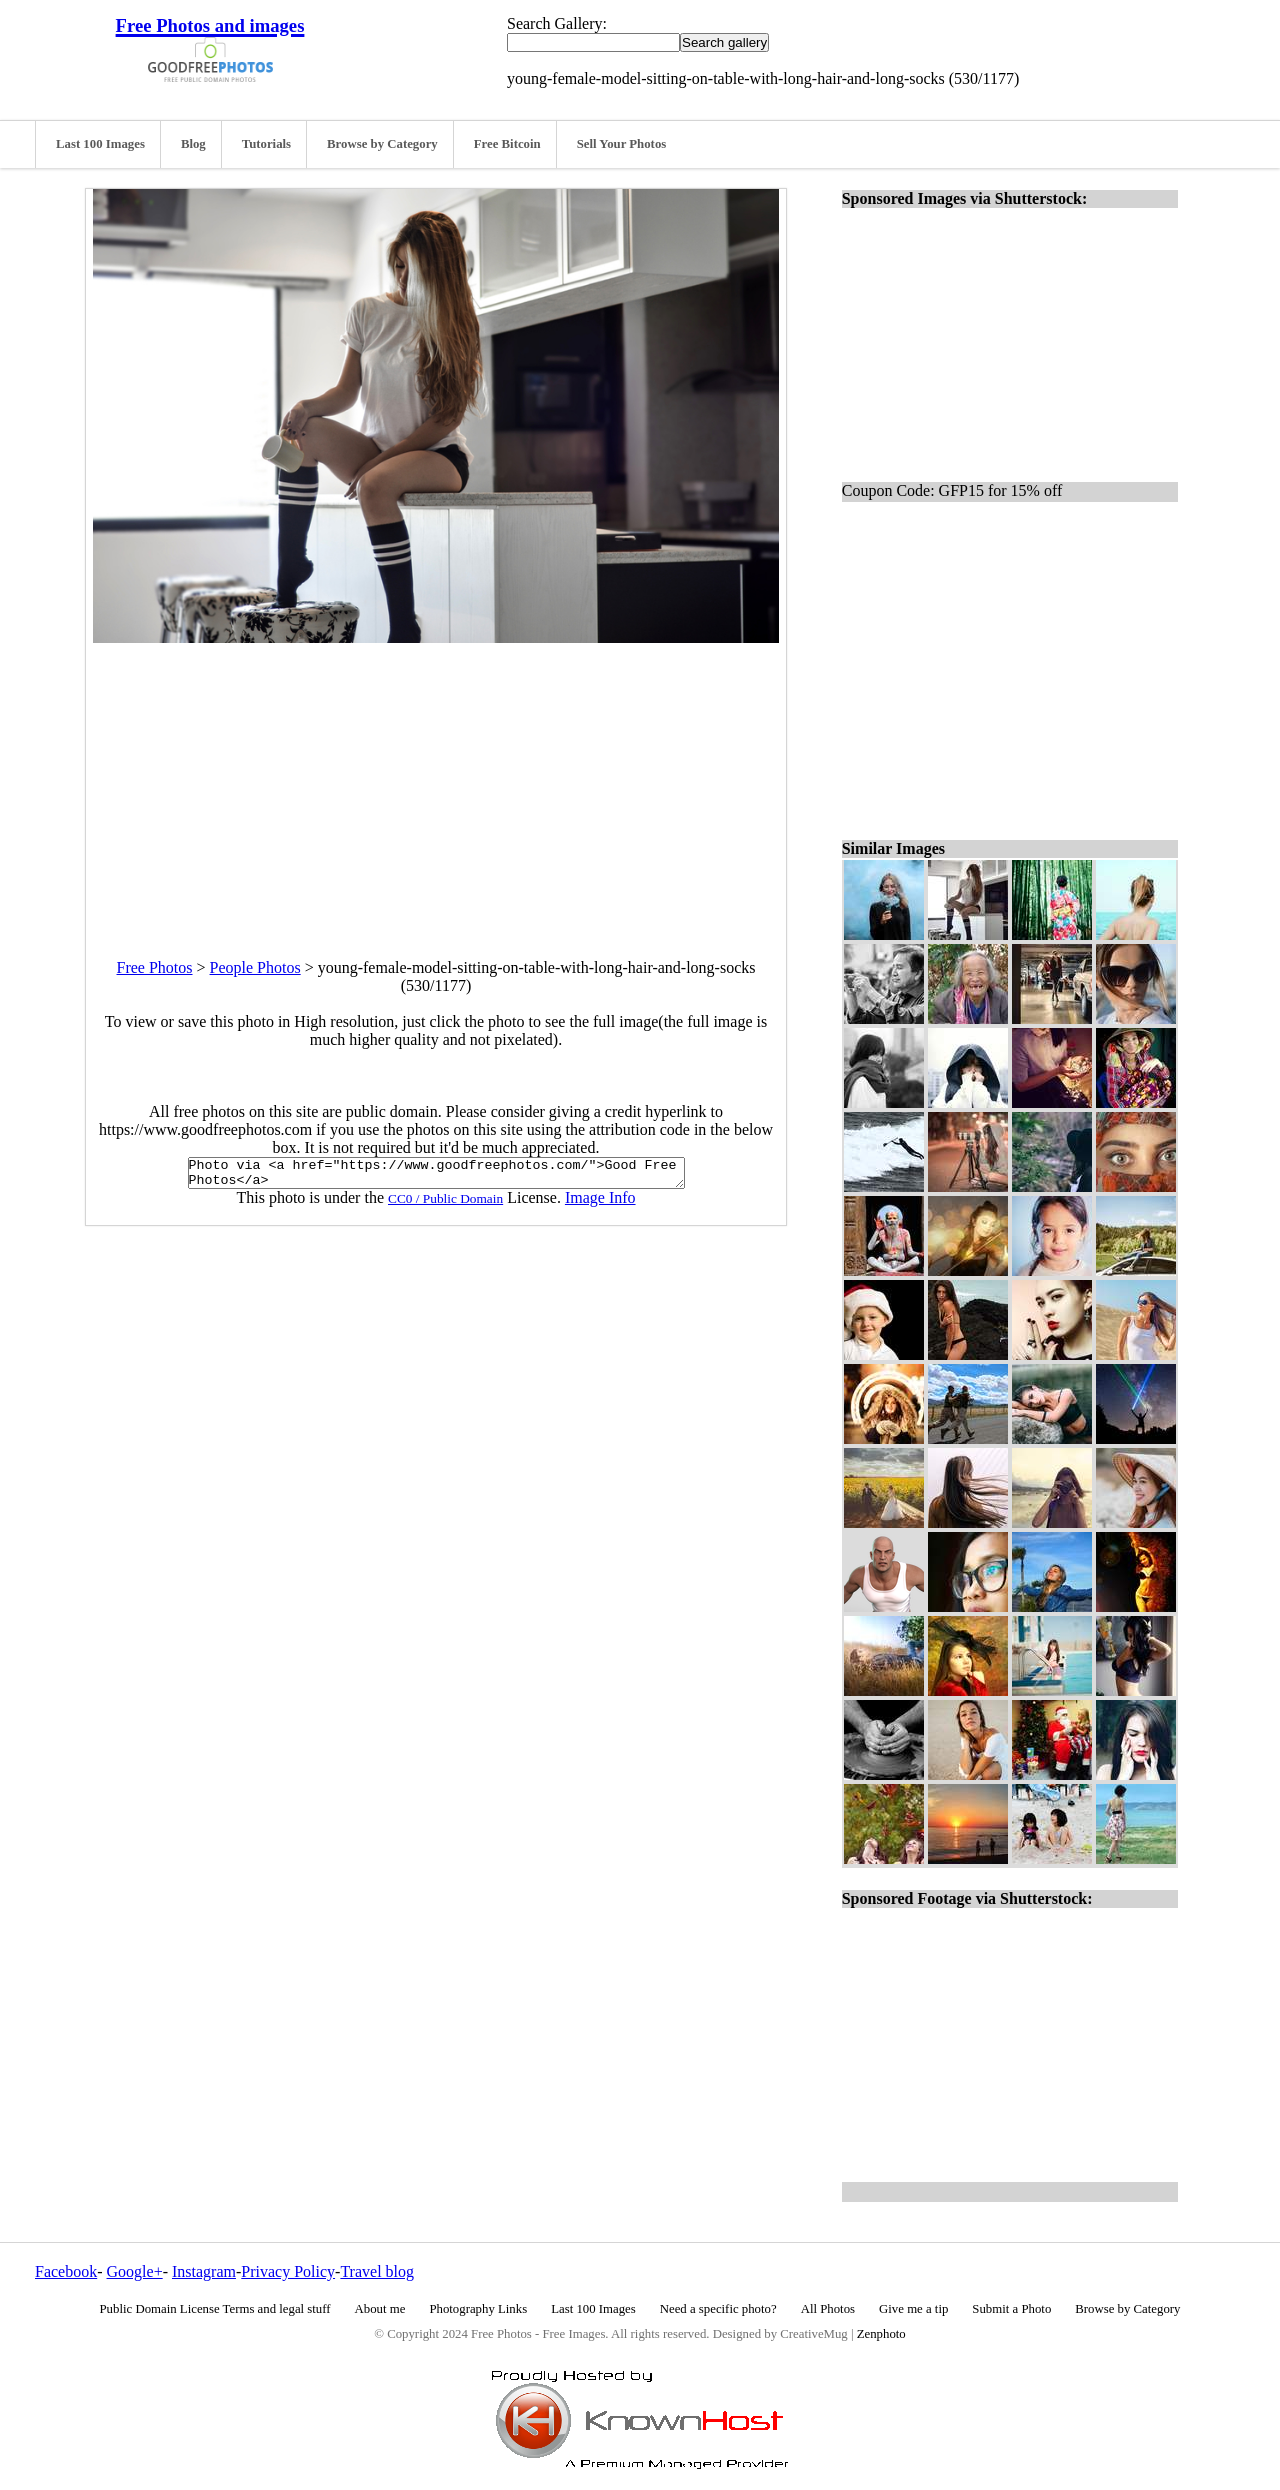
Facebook (66, 2271)
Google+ (135, 2271)
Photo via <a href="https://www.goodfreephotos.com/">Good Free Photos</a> (436, 1176)
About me (380, 2309)
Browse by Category (382, 144)
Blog (193, 144)
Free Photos (155, 967)
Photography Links (478, 2309)
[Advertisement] (436, 783)
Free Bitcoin (507, 144)
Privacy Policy (288, 2271)
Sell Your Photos (622, 144)
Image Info (600, 1203)
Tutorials (266, 144)
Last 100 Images (100, 144)
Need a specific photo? (718, 2309)
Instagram (204, 2271)
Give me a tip (913, 2309)
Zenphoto (881, 2334)
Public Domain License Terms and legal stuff (215, 2309)
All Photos (828, 2309)
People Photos (255, 967)
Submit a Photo (1011, 2309)
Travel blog (377, 2271)
